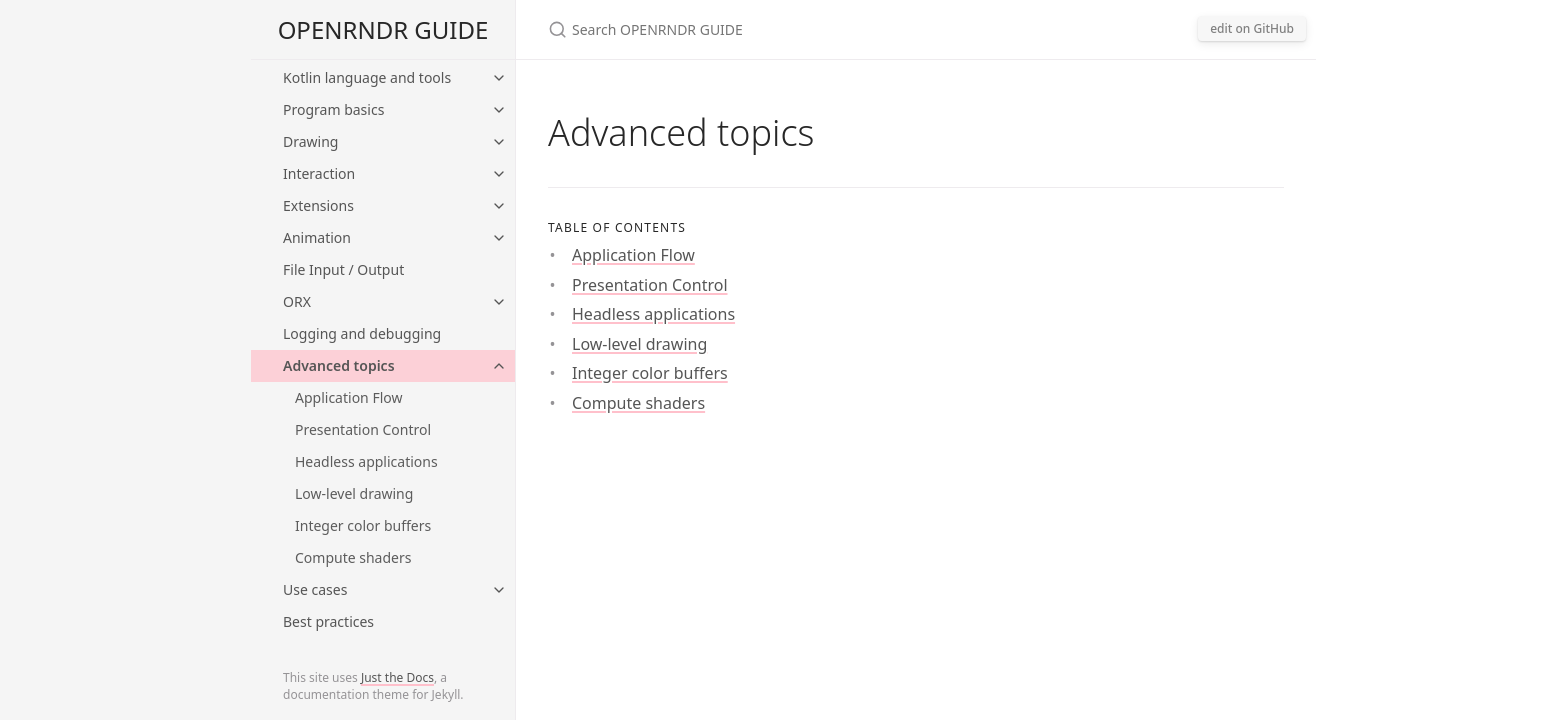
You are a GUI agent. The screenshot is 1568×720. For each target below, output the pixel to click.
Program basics (333, 109)
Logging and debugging (362, 333)
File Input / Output (343, 269)
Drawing (310, 141)
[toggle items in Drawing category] (499, 142)
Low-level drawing (354, 493)
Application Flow (348, 397)
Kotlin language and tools (367, 77)
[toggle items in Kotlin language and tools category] (499, 78)
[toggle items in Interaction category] (499, 174)
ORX (297, 301)
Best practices (328, 621)
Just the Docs (397, 677)
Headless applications (366, 461)
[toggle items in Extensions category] (499, 206)
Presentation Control (363, 429)
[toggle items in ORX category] (499, 302)
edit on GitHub (1252, 28)
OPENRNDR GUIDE (383, 29)
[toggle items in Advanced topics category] (499, 366)
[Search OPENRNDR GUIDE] (784, 29)
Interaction (319, 173)
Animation (317, 237)
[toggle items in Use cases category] (499, 590)
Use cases (315, 589)
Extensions (318, 205)
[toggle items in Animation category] (499, 238)
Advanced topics (339, 365)
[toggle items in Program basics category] (499, 110)
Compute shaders (353, 557)
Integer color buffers (363, 525)
